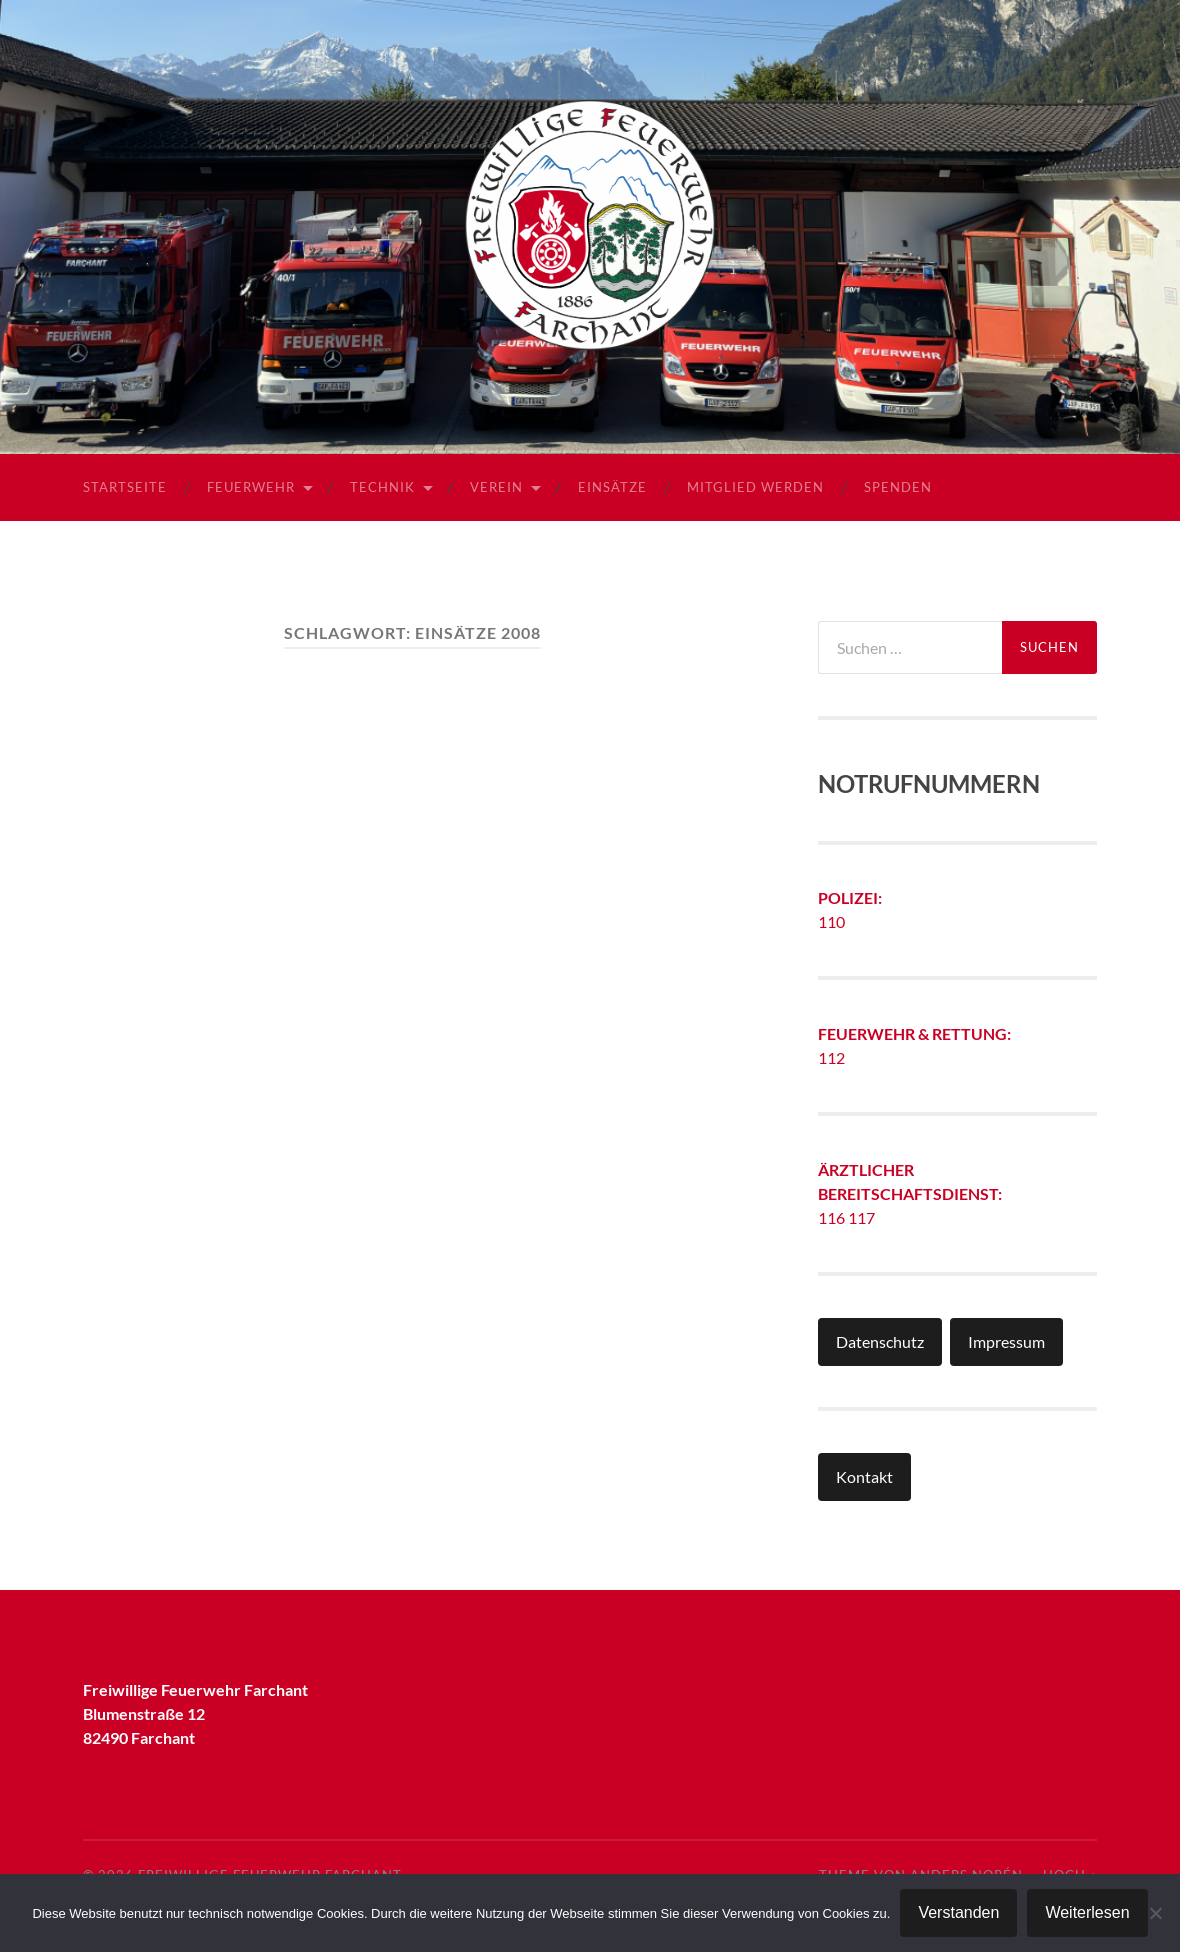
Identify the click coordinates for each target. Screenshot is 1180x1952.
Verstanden (958, 1912)
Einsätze (612, 487)
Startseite (125, 487)
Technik (382, 487)
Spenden (898, 487)
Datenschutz (880, 1341)
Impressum (1006, 1341)
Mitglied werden (755, 487)
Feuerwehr (251, 487)
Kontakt (864, 1476)
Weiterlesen (1087, 1912)
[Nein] (1155, 1913)
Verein (496, 487)
